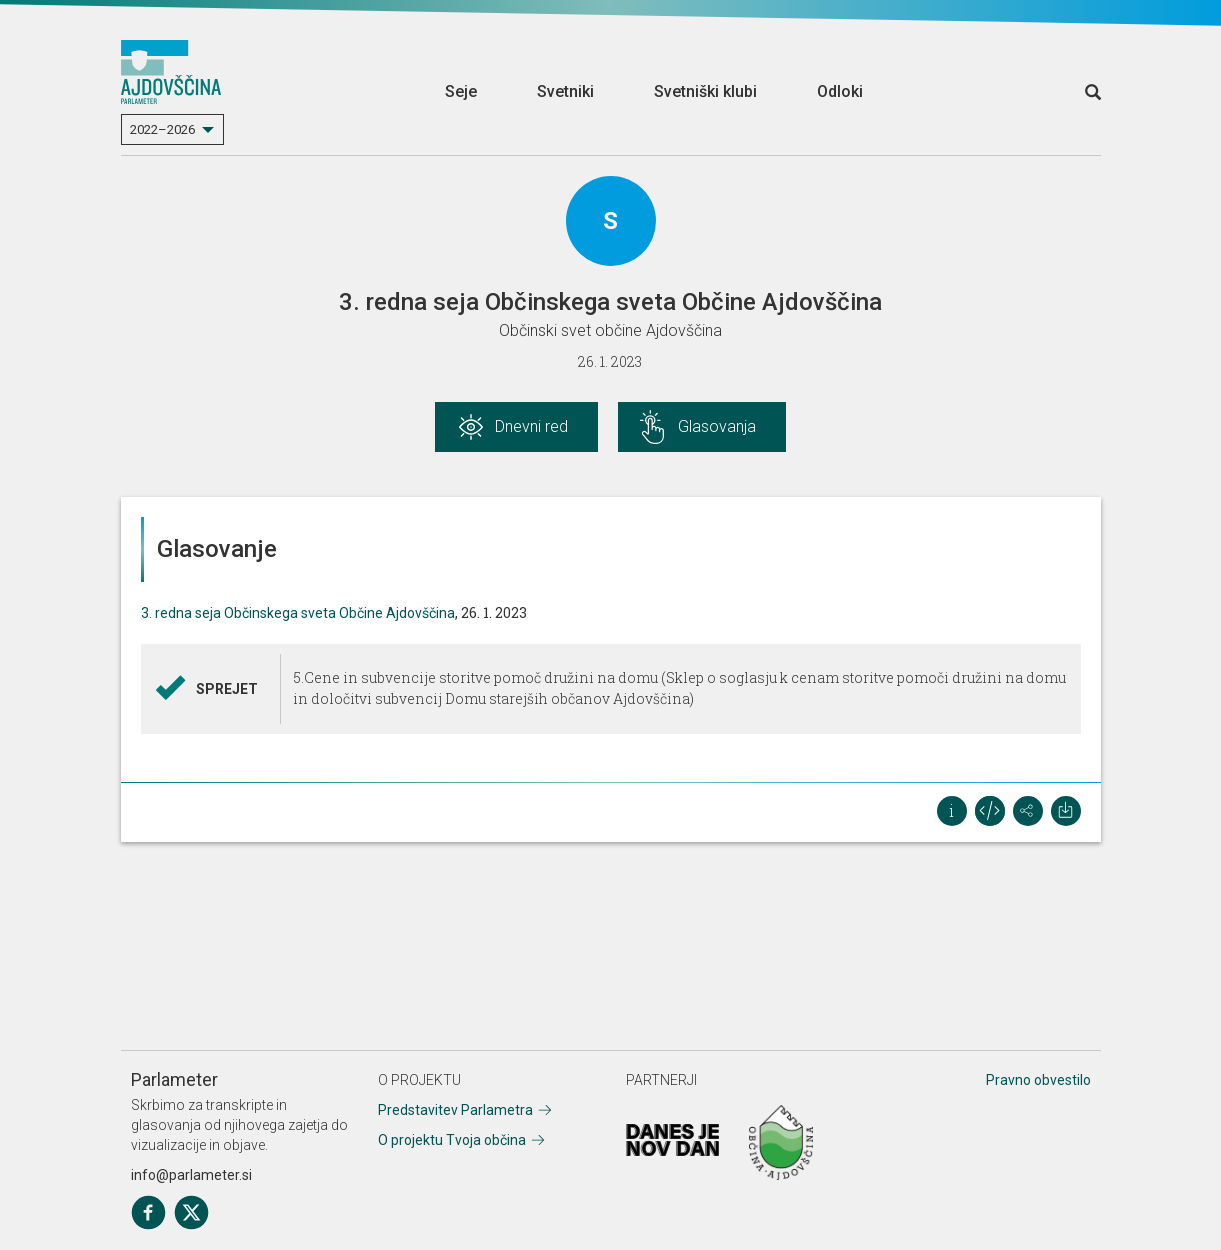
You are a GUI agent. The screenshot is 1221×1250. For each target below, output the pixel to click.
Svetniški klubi (705, 91)
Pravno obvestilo (1038, 1080)
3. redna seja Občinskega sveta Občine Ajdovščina (298, 613)
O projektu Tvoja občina (452, 1140)
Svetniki (565, 91)
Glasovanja (717, 426)
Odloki (840, 91)
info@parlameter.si (191, 1175)
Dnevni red (531, 426)
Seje (461, 91)
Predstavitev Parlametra (455, 1110)
